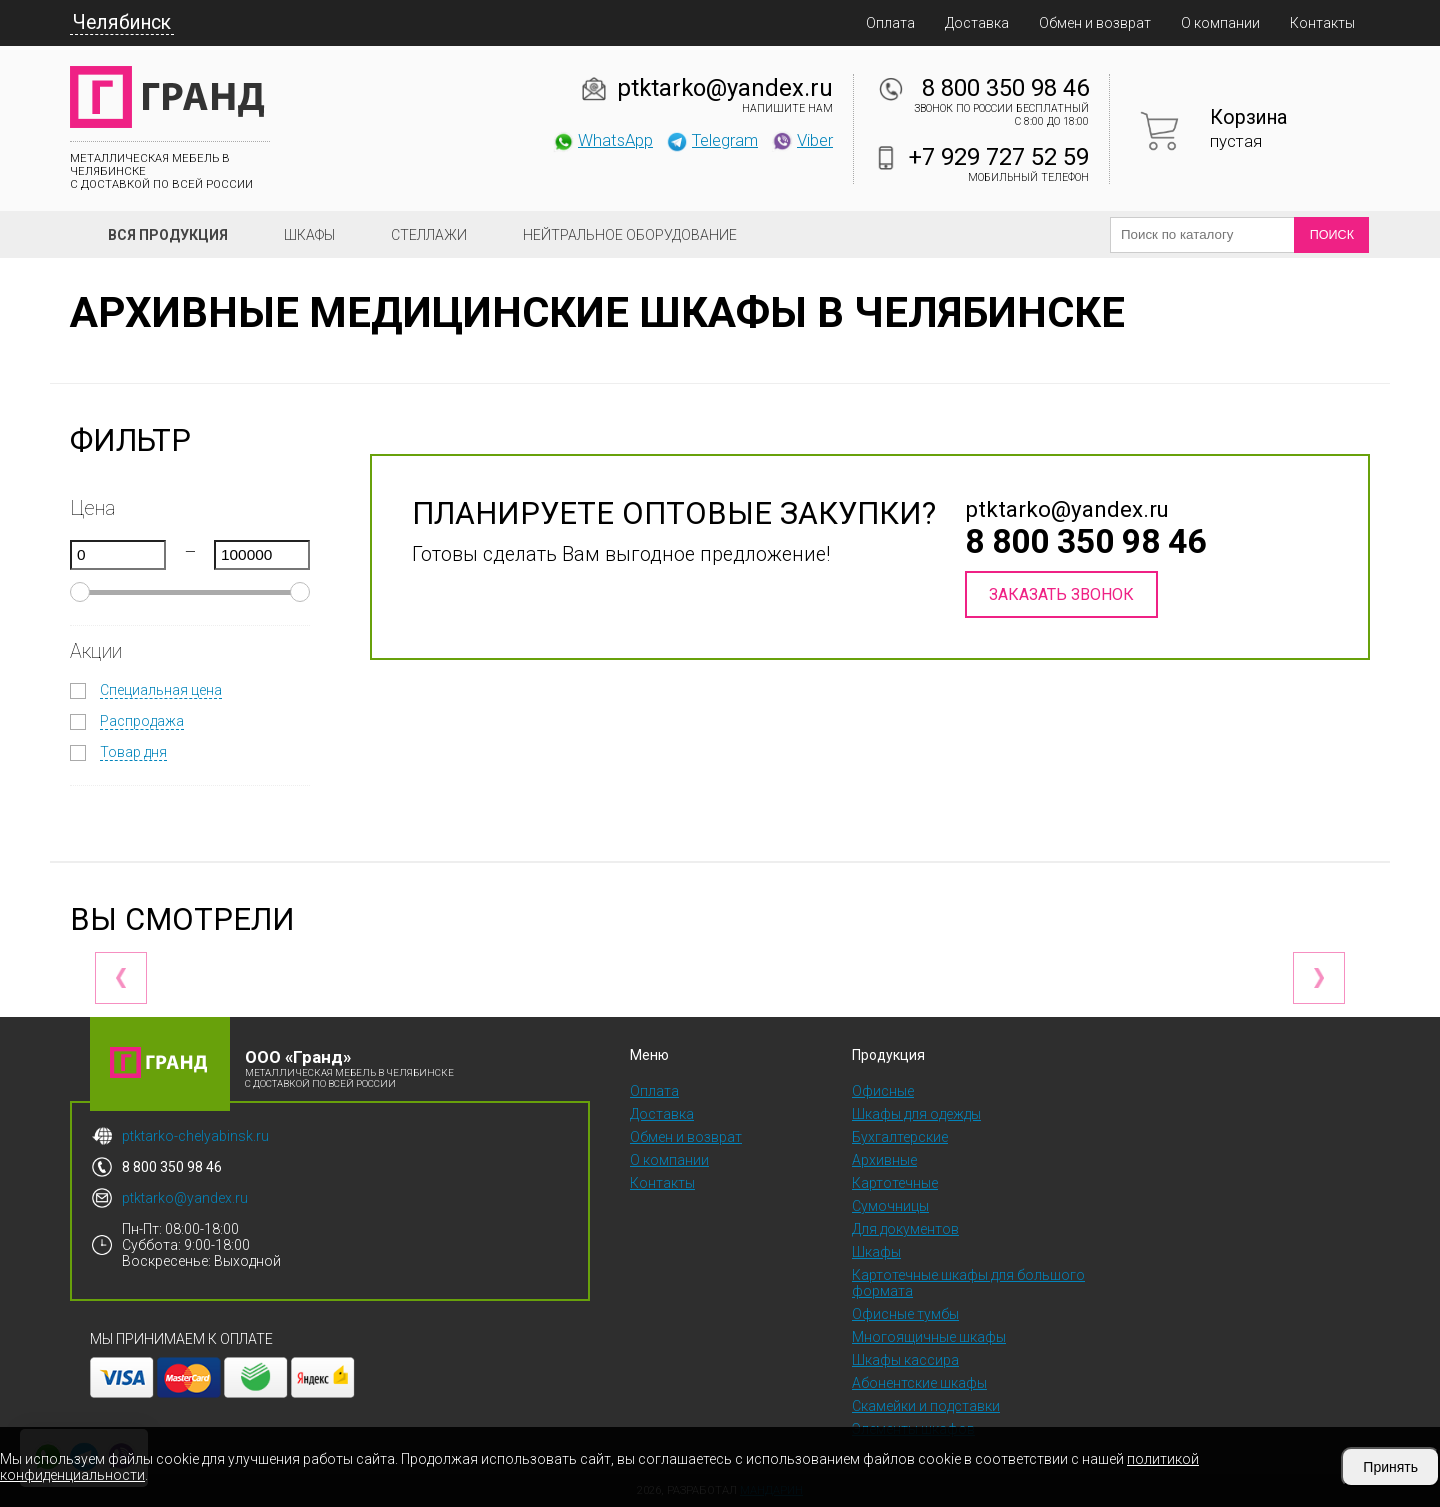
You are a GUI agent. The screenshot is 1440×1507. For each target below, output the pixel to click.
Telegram (712, 140)
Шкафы (309, 235)
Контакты (1322, 23)
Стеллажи (429, 235)
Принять (1390, 1467)
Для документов (905, 1229)
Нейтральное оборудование (630, 235)
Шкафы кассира (905, 1360)
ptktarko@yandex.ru (725, 88)
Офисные (883, 1091)
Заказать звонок (1061, 594)
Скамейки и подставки (926, 1406)
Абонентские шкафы (919, 1383)
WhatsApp (602, 140)
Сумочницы (890, 1206)
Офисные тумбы (905, 1314)
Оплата (890, 23)
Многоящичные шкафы (929, 1337)
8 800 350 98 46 (1005, 88)
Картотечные (895, 1183)
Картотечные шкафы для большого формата (968, 1283)
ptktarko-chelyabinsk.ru (195, 1136)
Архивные (884, 1160)
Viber (802, 140)
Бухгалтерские (900, 1137)
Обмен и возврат (1095, 23)
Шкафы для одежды (916, 1114)
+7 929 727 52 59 (999, 157)
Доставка (977, 23)
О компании (1220, 23)
